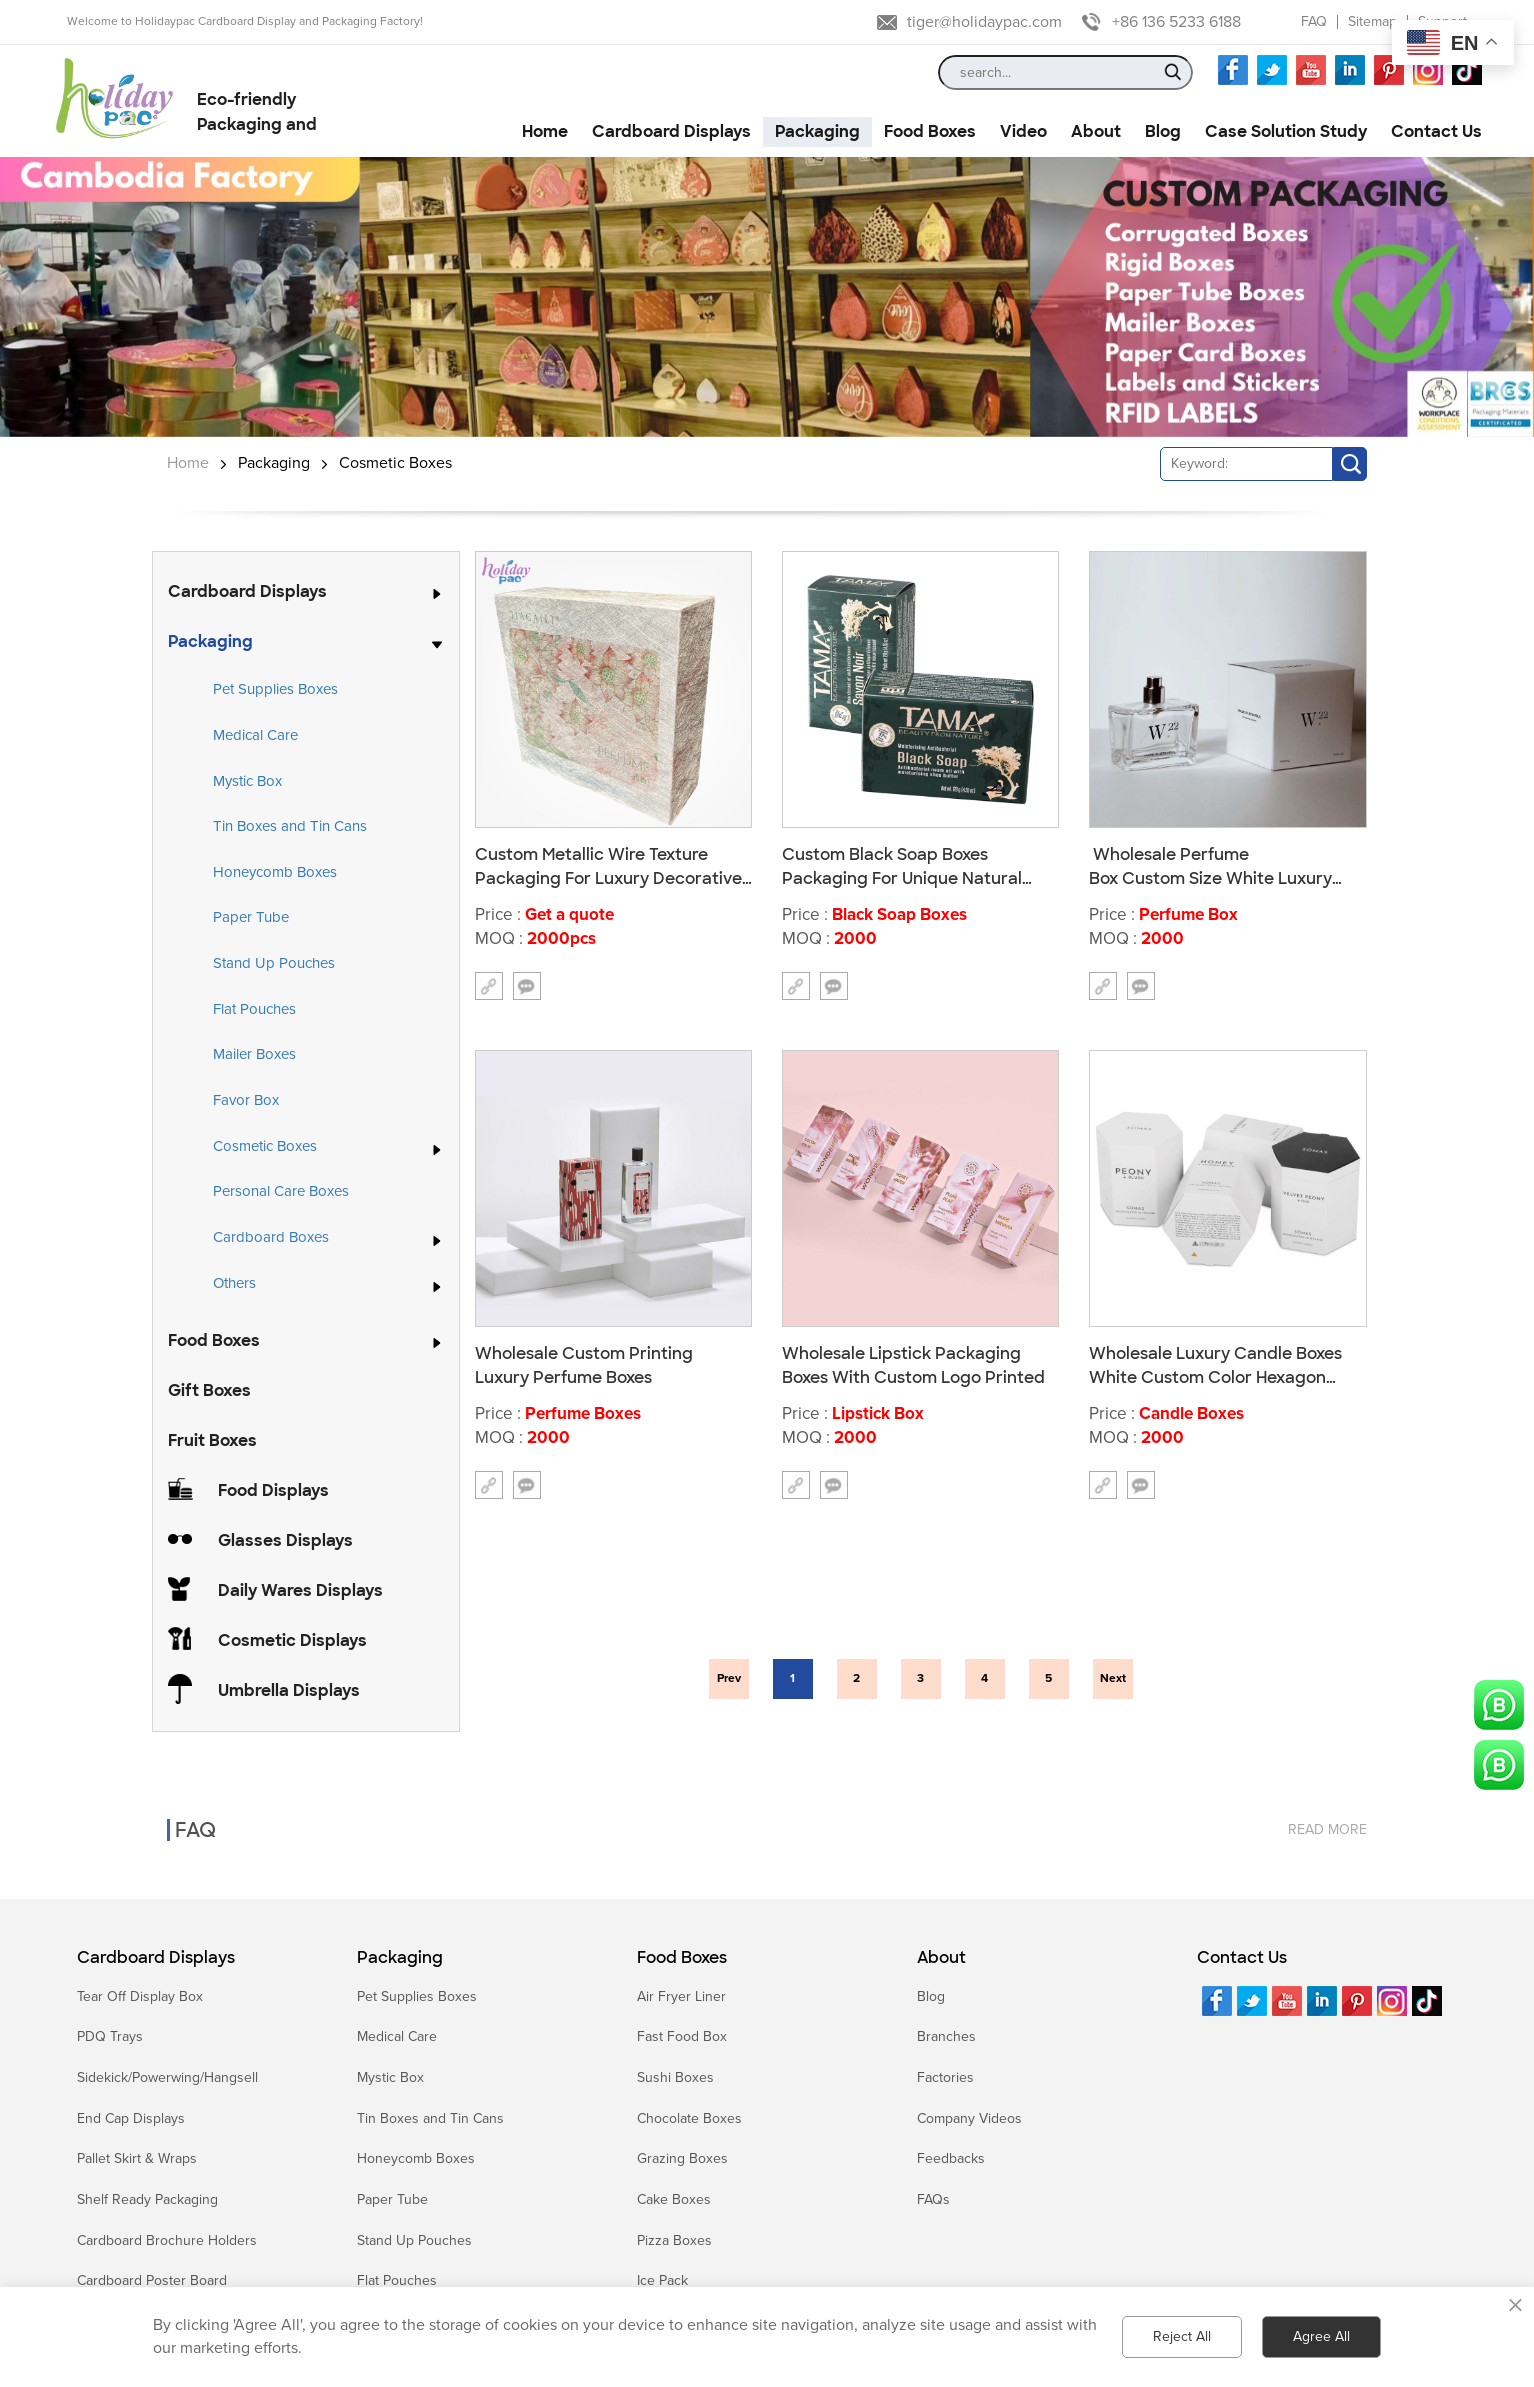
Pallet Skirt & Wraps (137, 2158)
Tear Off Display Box (140, 1996)
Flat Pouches (254, 1009)
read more (1327, 1809)
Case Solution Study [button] (1286, 131)
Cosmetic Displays (292, 1640)
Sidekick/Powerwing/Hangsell (167, 2077)
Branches (946, 2036)
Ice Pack (662, 2280)
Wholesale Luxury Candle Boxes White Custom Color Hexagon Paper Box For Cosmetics (1215, 1365)
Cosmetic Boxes (395, 463)
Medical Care (255, 735)
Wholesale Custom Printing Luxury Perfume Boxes (584, 1365)
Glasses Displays (285, 1540)
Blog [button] (1163, 131)
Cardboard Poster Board (152, 2280)
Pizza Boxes (674, 2240)
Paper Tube (251, 917)
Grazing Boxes (682, 2158)
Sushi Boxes (675, 2077)
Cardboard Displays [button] (671, 131)
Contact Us (1242, 1958)
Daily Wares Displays (300, 1590)
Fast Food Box (682, 2036)
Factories (945, 2077)
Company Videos (969, 2118)
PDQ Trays (110, 2036)
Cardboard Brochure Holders (167, 2240)
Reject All (1182, 2336)
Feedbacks (951, 2158)
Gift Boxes (209, 1390)
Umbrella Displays (289, 1690)
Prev (729, 1678)
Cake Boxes (674, 2199)
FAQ (1314, 21)
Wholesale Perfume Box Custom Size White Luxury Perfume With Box (1210, 866)
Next (1113, 1678)
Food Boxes (214, 1340)
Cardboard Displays (247, 591)
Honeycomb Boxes (275, 872)
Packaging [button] (817, 131)
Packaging (274, 463)
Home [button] (545, 131)
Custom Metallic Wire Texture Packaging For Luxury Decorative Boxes (608, 866)
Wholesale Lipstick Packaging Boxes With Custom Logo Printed (913, 1365)
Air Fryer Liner (681, 1996)
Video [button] (1023, 131)
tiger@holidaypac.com (984, 22)
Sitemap (1372, 21)
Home (188, 463)
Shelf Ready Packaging (147, 2199)
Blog (931, 1996)
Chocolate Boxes (689, 2118)
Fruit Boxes (212, 1440)
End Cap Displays (131, 2118)
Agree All (1321, 2336)
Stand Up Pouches (274, 963)
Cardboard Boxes (271, 1238)
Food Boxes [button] (930, 131)
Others (234, 1284)
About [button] (1096, 131)
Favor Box (246, 1100)
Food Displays (273, 1490)
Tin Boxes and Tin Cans (290, 826)
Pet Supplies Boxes (275, 689)
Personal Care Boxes (281, 1191)
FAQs (933, 2199)
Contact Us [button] (1436, 131)
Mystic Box (247, 781)
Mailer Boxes (254, 1054)
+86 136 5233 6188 (1176, 22)
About (941, 1958)
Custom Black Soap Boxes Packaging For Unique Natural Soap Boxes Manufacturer (902, 866)
